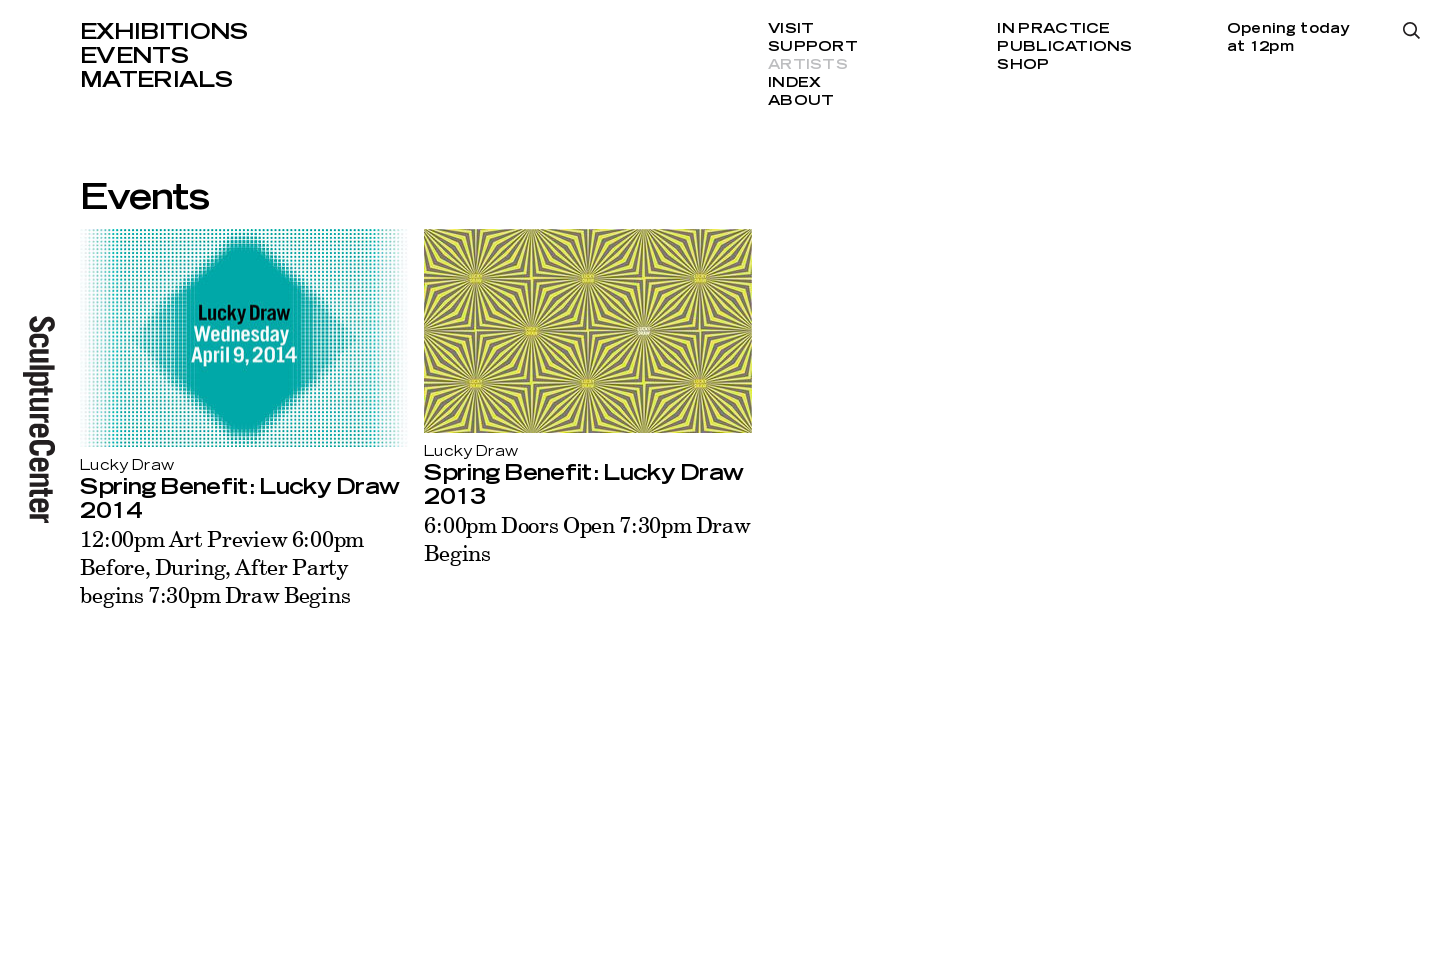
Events (134, 56)
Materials (156, 80)
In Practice (1053, 29)
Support (813, 47)
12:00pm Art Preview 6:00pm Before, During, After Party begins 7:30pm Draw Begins (222, 566)
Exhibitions (164, 32)
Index (794, 83)
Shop (1023, 65)
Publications (1064, 47)
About (801, 101)
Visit (791, 29)
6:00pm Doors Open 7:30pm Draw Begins (587, 538)
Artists (808, 65)
